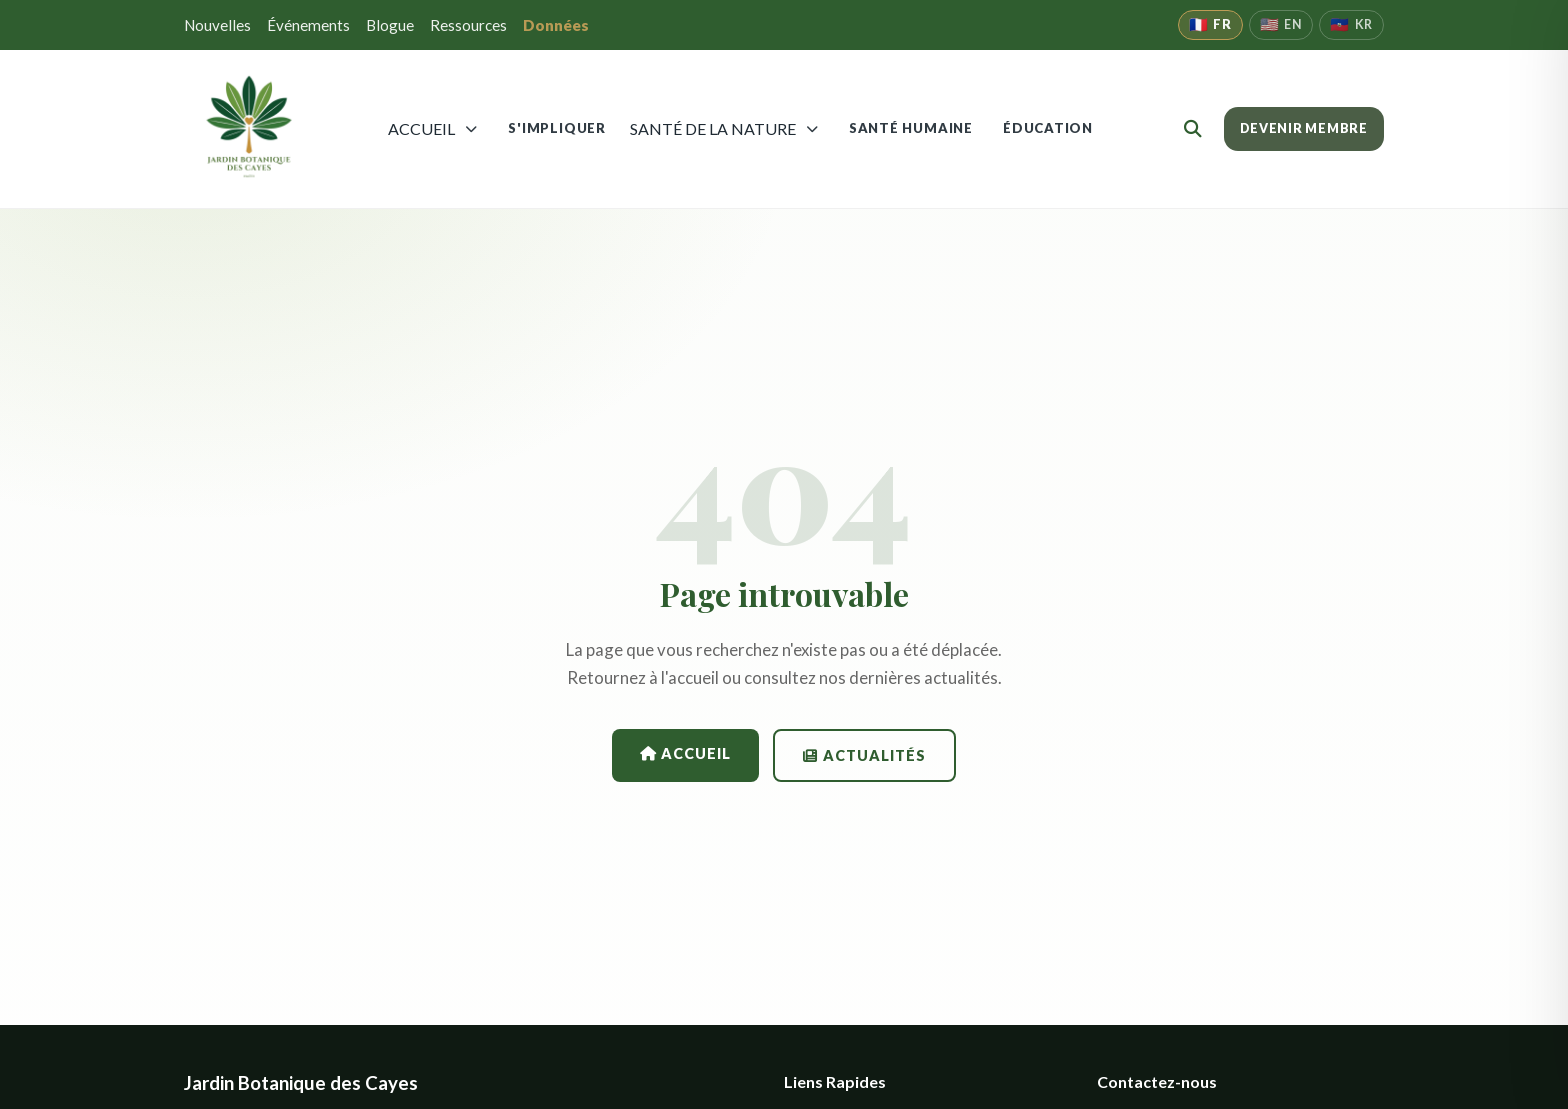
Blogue (390, 25)
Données (556, 25)
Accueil (685, 753)
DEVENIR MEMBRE (1304, 128)
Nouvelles (217, 25)
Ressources (468, 25)
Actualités (864, 755)
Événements (308, 25)
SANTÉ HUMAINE (911, 128)
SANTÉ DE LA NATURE (713, 128)
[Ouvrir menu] (471, 128)
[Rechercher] (1193, 129)
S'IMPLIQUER (557, 128)
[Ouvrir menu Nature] (812, 128)
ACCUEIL (421, 128)
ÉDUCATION (1048, 128)
